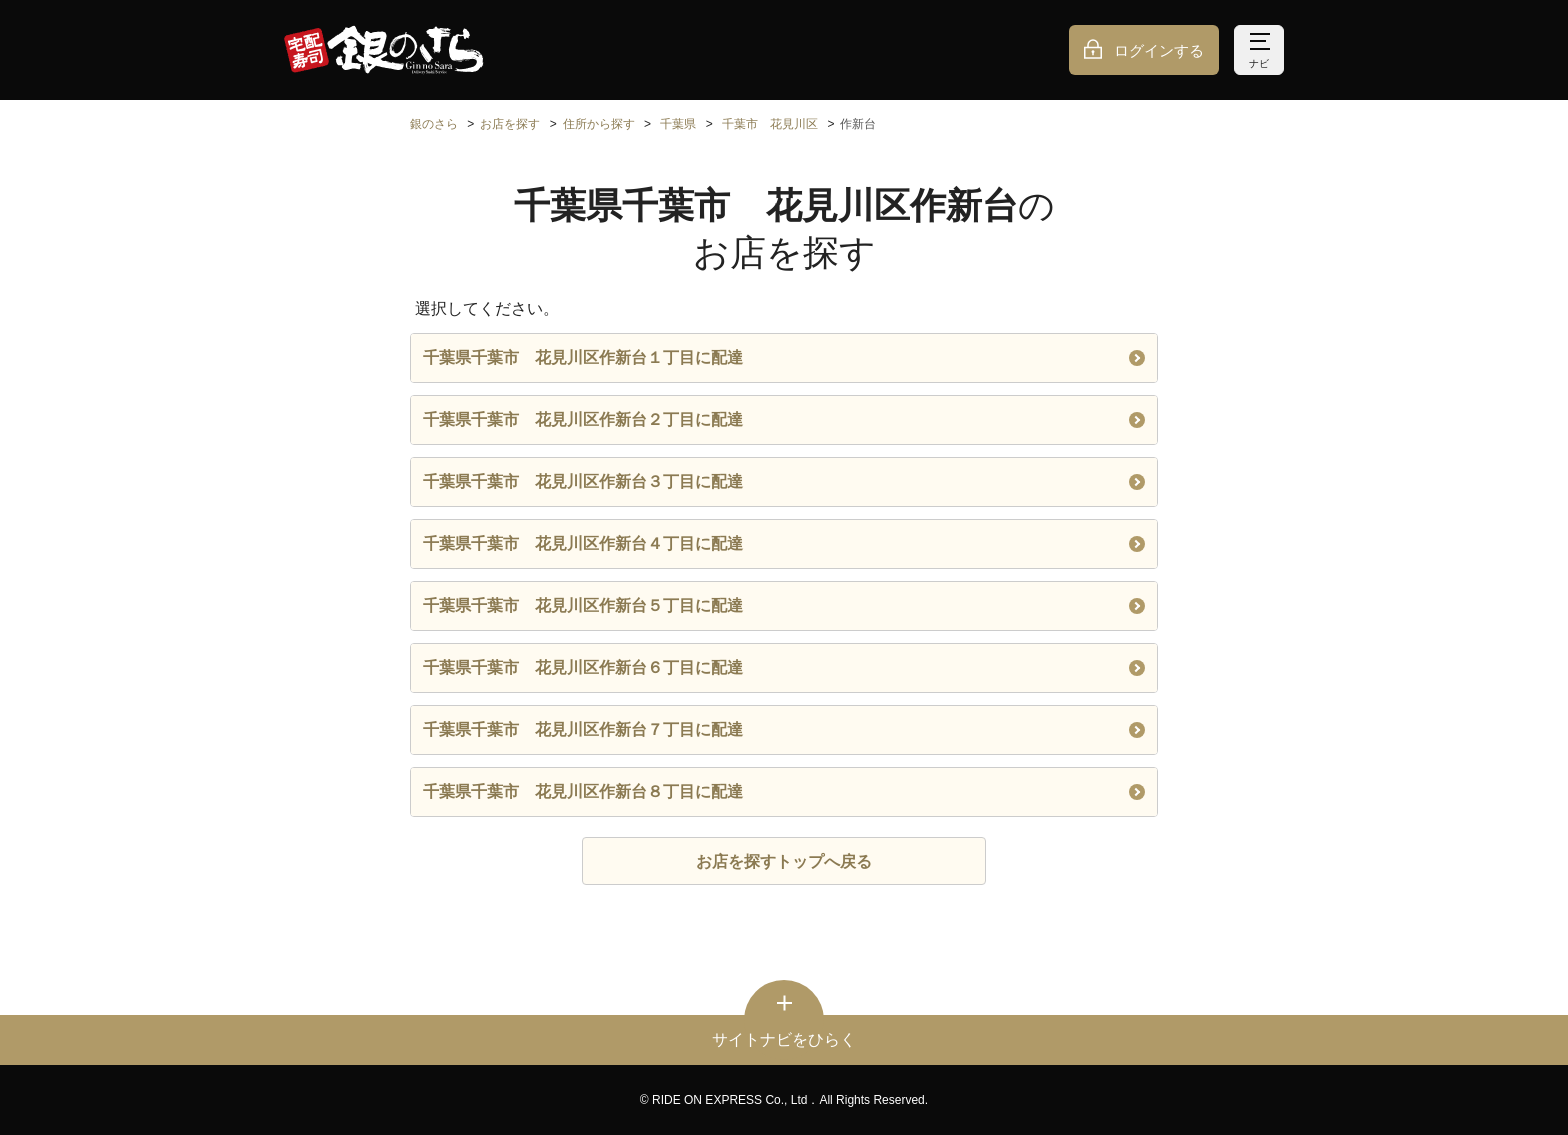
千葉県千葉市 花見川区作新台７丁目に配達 (784, 729)
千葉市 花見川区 (770, 124)
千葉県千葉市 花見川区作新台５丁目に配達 (784, 605)
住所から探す (599, 124)
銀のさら (434, 124)
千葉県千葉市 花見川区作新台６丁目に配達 (784, 667)
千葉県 (678, 124)
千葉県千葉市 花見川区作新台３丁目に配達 (784, 481)
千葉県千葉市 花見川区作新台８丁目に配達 (784, 791)
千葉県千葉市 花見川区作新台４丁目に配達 (784, 543)
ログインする (1159, 50)
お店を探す (510, 124)
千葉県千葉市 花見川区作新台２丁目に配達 (784, 419)
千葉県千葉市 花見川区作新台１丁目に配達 (784, 357)
